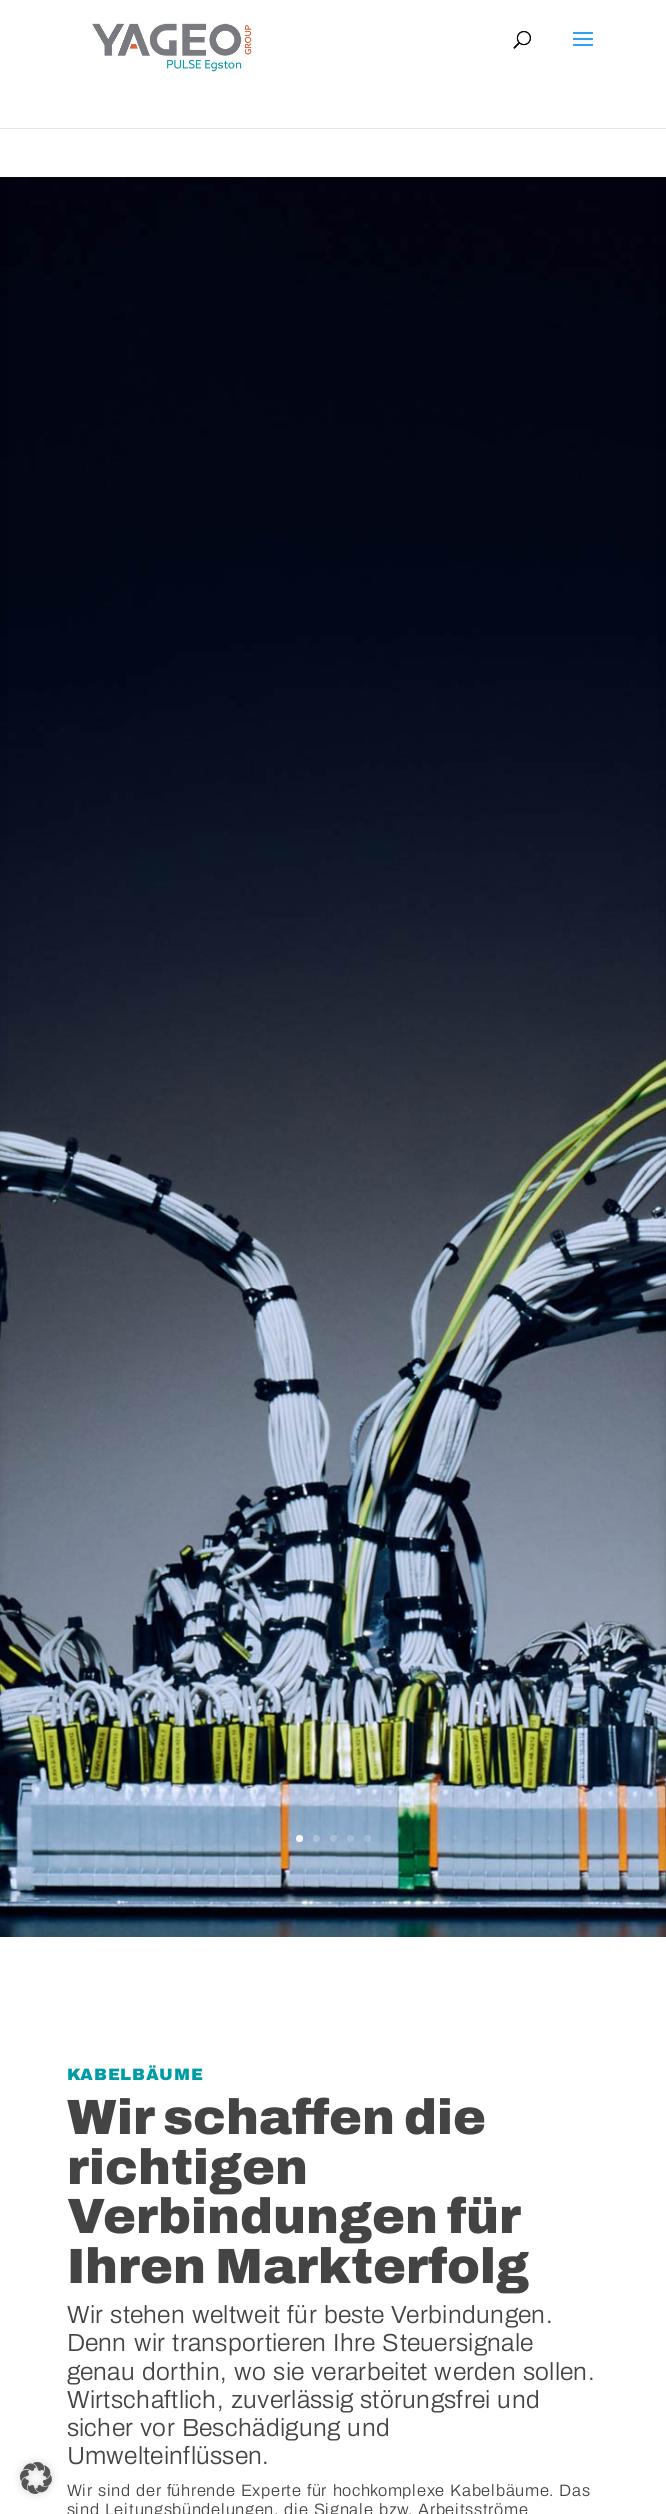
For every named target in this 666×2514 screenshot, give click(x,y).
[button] (36, 2478)
